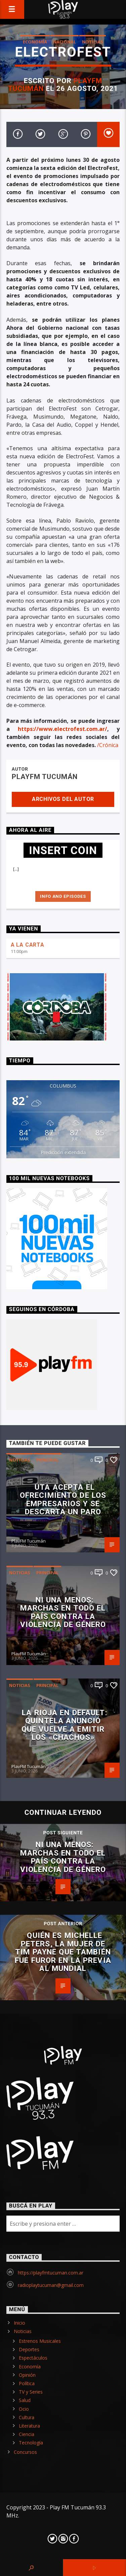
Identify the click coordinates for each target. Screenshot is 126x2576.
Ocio (24, 2409)
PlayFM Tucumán (45, 777)
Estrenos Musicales (40, 2341)
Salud (25, 2400)
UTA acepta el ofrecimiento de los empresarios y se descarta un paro (63, 1499)
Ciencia (26, 2434)
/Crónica (107, 745)
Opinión (27, 2375)
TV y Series (31, 2392)
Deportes (29, 2349)
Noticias (92, 42)
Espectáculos (33, 2358)
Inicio (19, 2323)
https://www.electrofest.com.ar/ (62, 729)
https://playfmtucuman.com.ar (50, 2272)
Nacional (64, 42)
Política (27, 2383)
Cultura (26, 2417)
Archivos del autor (63, 799)
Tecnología (31, 2442)
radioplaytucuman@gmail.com (51, 2285)
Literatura (29, 2426)
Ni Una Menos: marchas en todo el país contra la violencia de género (63, 1612)
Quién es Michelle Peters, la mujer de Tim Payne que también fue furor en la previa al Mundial (63, 1952)
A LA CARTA (27, 945)
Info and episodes (63, 896)
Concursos (25, 2452)
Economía (35, 42)
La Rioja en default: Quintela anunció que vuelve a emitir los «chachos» (65, 1725)
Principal (47, 1460)
